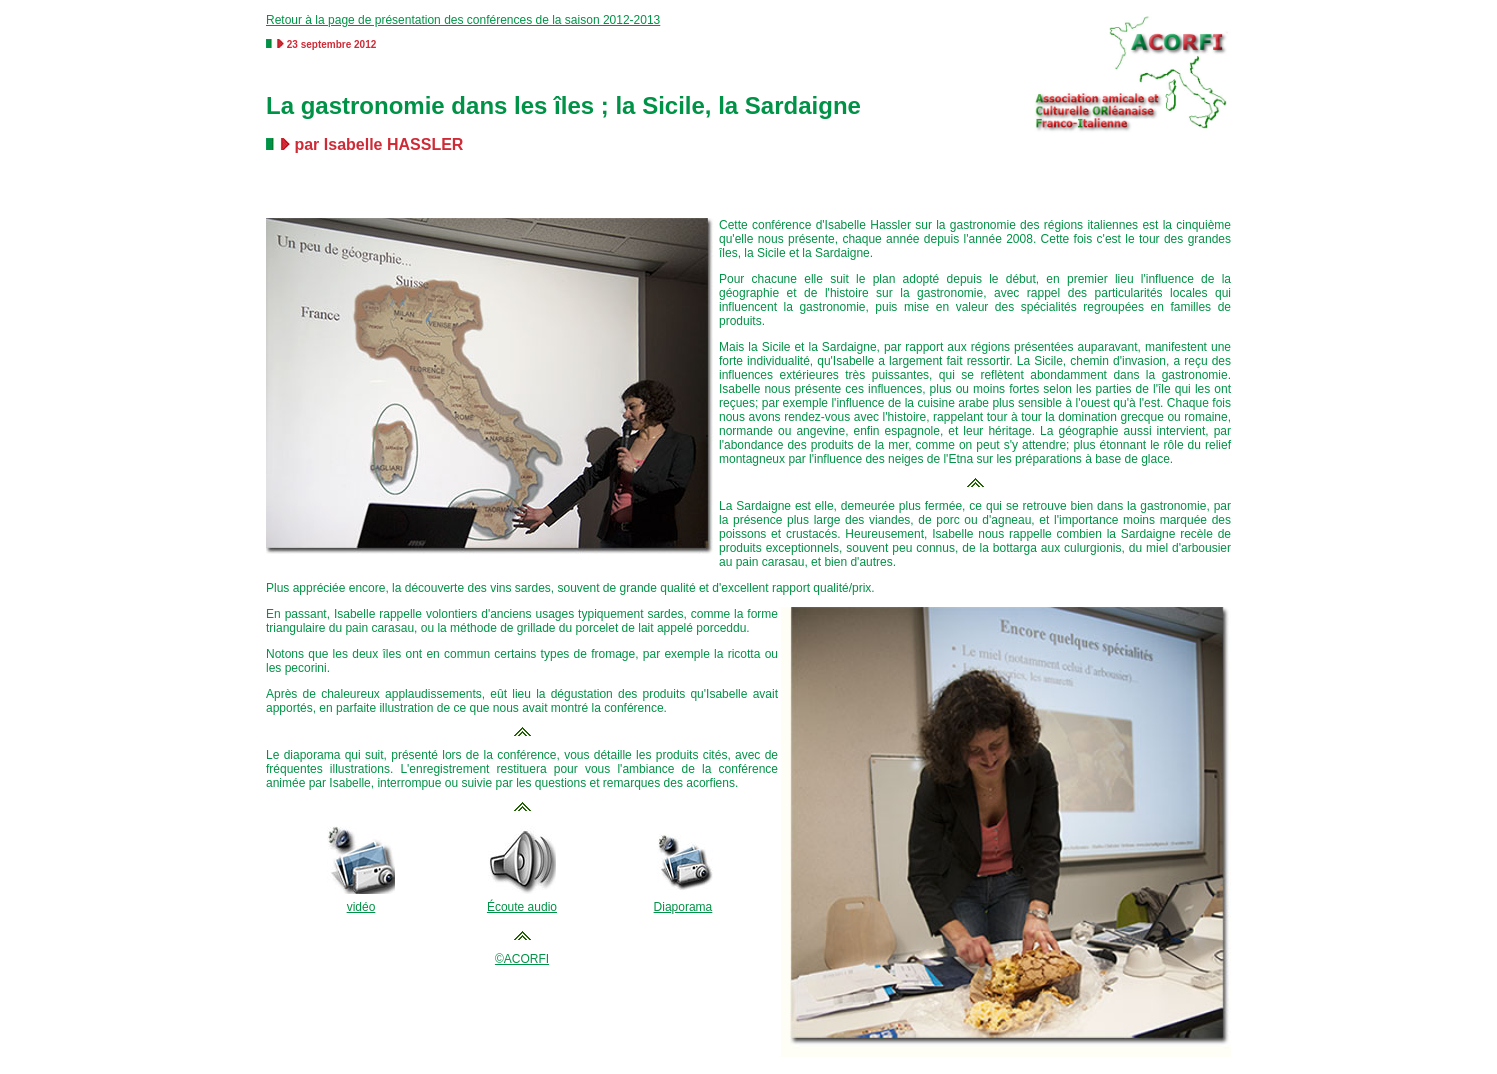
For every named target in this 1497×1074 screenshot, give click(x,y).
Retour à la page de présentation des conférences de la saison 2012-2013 (463, 20)
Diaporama (683, 907)
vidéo (361, 907)
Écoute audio (522, 907)
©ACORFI (522, 959)
